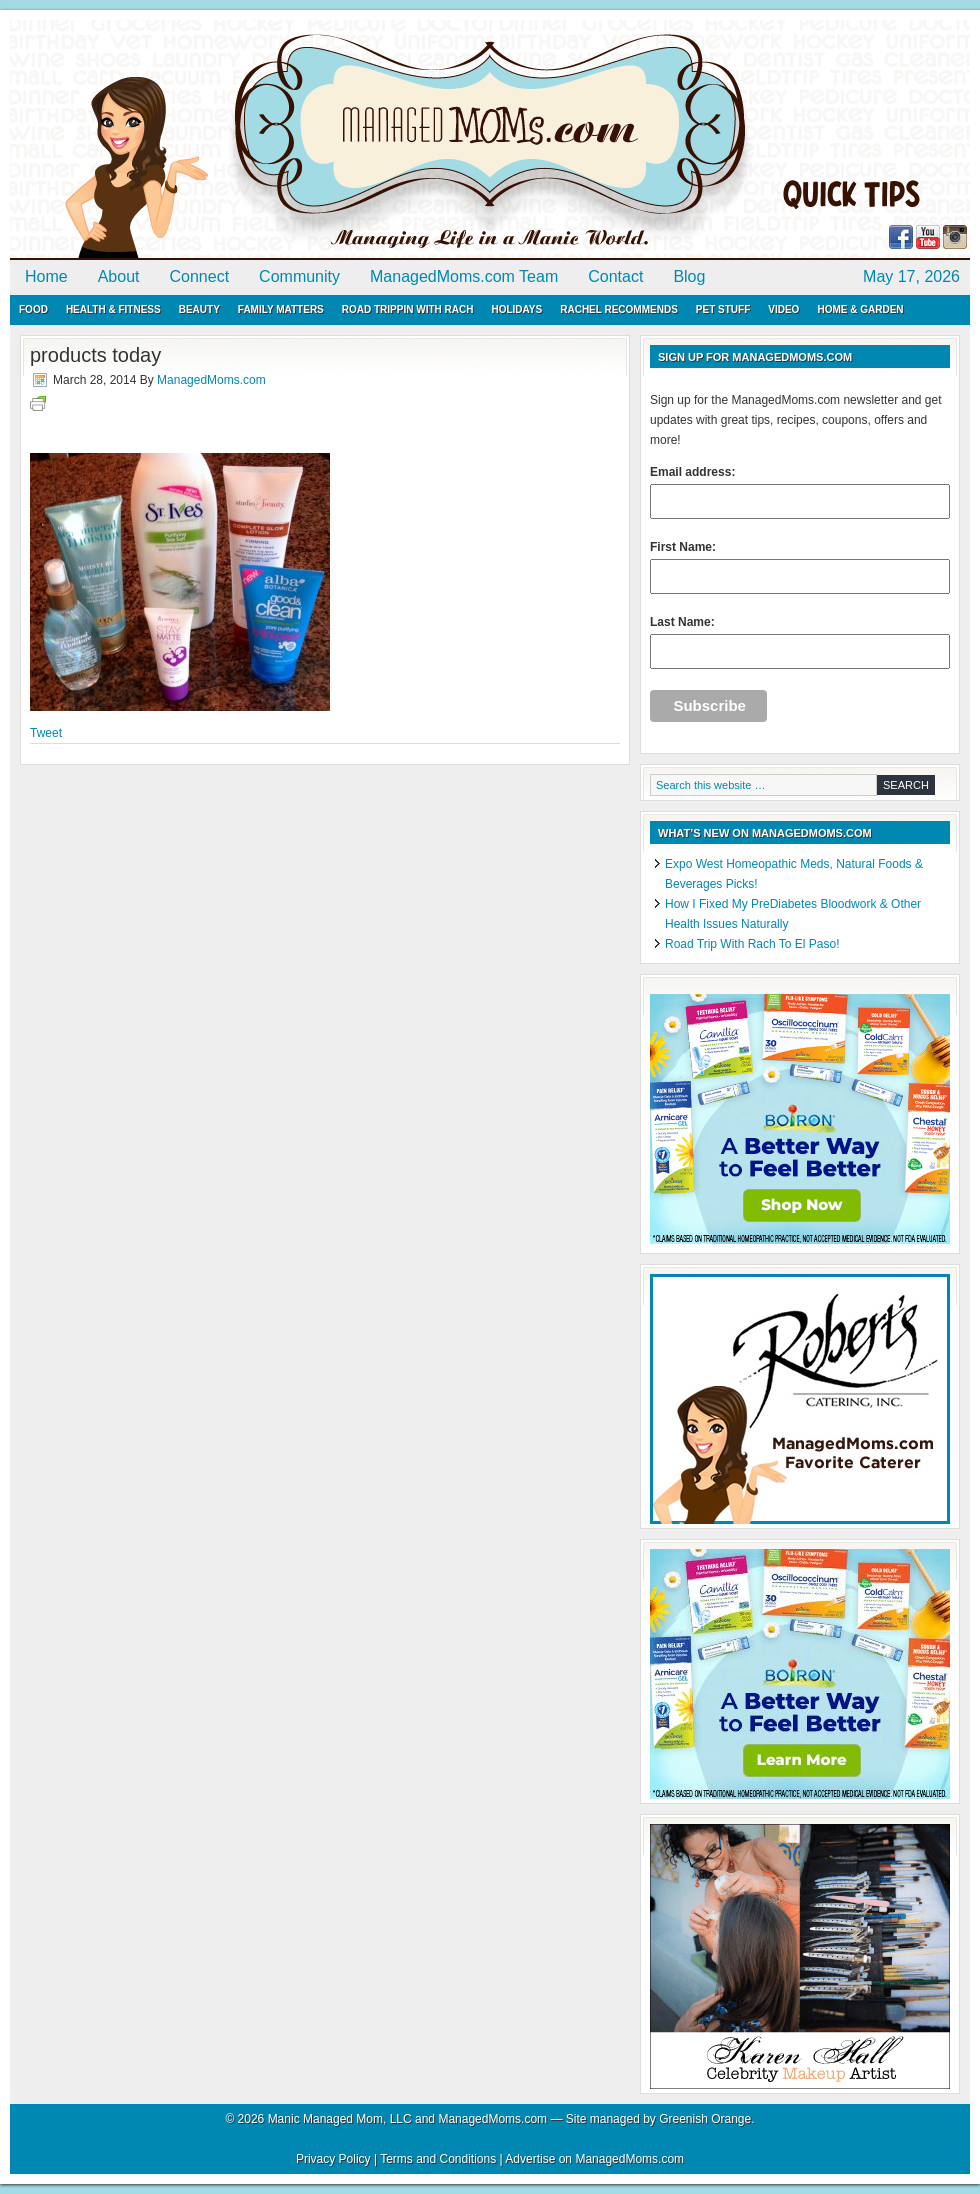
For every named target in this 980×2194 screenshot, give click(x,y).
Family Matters (281, 309)
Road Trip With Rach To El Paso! (752, 944)
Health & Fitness (113, 309)
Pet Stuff (723, 309)
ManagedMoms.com (240, 140)
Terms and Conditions (438, 2159)
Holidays (516, 309)
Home (46, 276)
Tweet (46, 733)
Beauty (199, 309)
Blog (689, 276)
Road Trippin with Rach (408, 309)
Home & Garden (860, 309)
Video (783, 309)
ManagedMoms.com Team (464, 276)
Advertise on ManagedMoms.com (594, 2159)
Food (33, 309)
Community (299, 276)
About (119, 276)
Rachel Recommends (619, 309)
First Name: (800, 567)
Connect (200, 276)
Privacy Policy (333, 2159)
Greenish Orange (705, 2119)
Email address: (800, 492)
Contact (615, 276)
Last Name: (800, 642)
